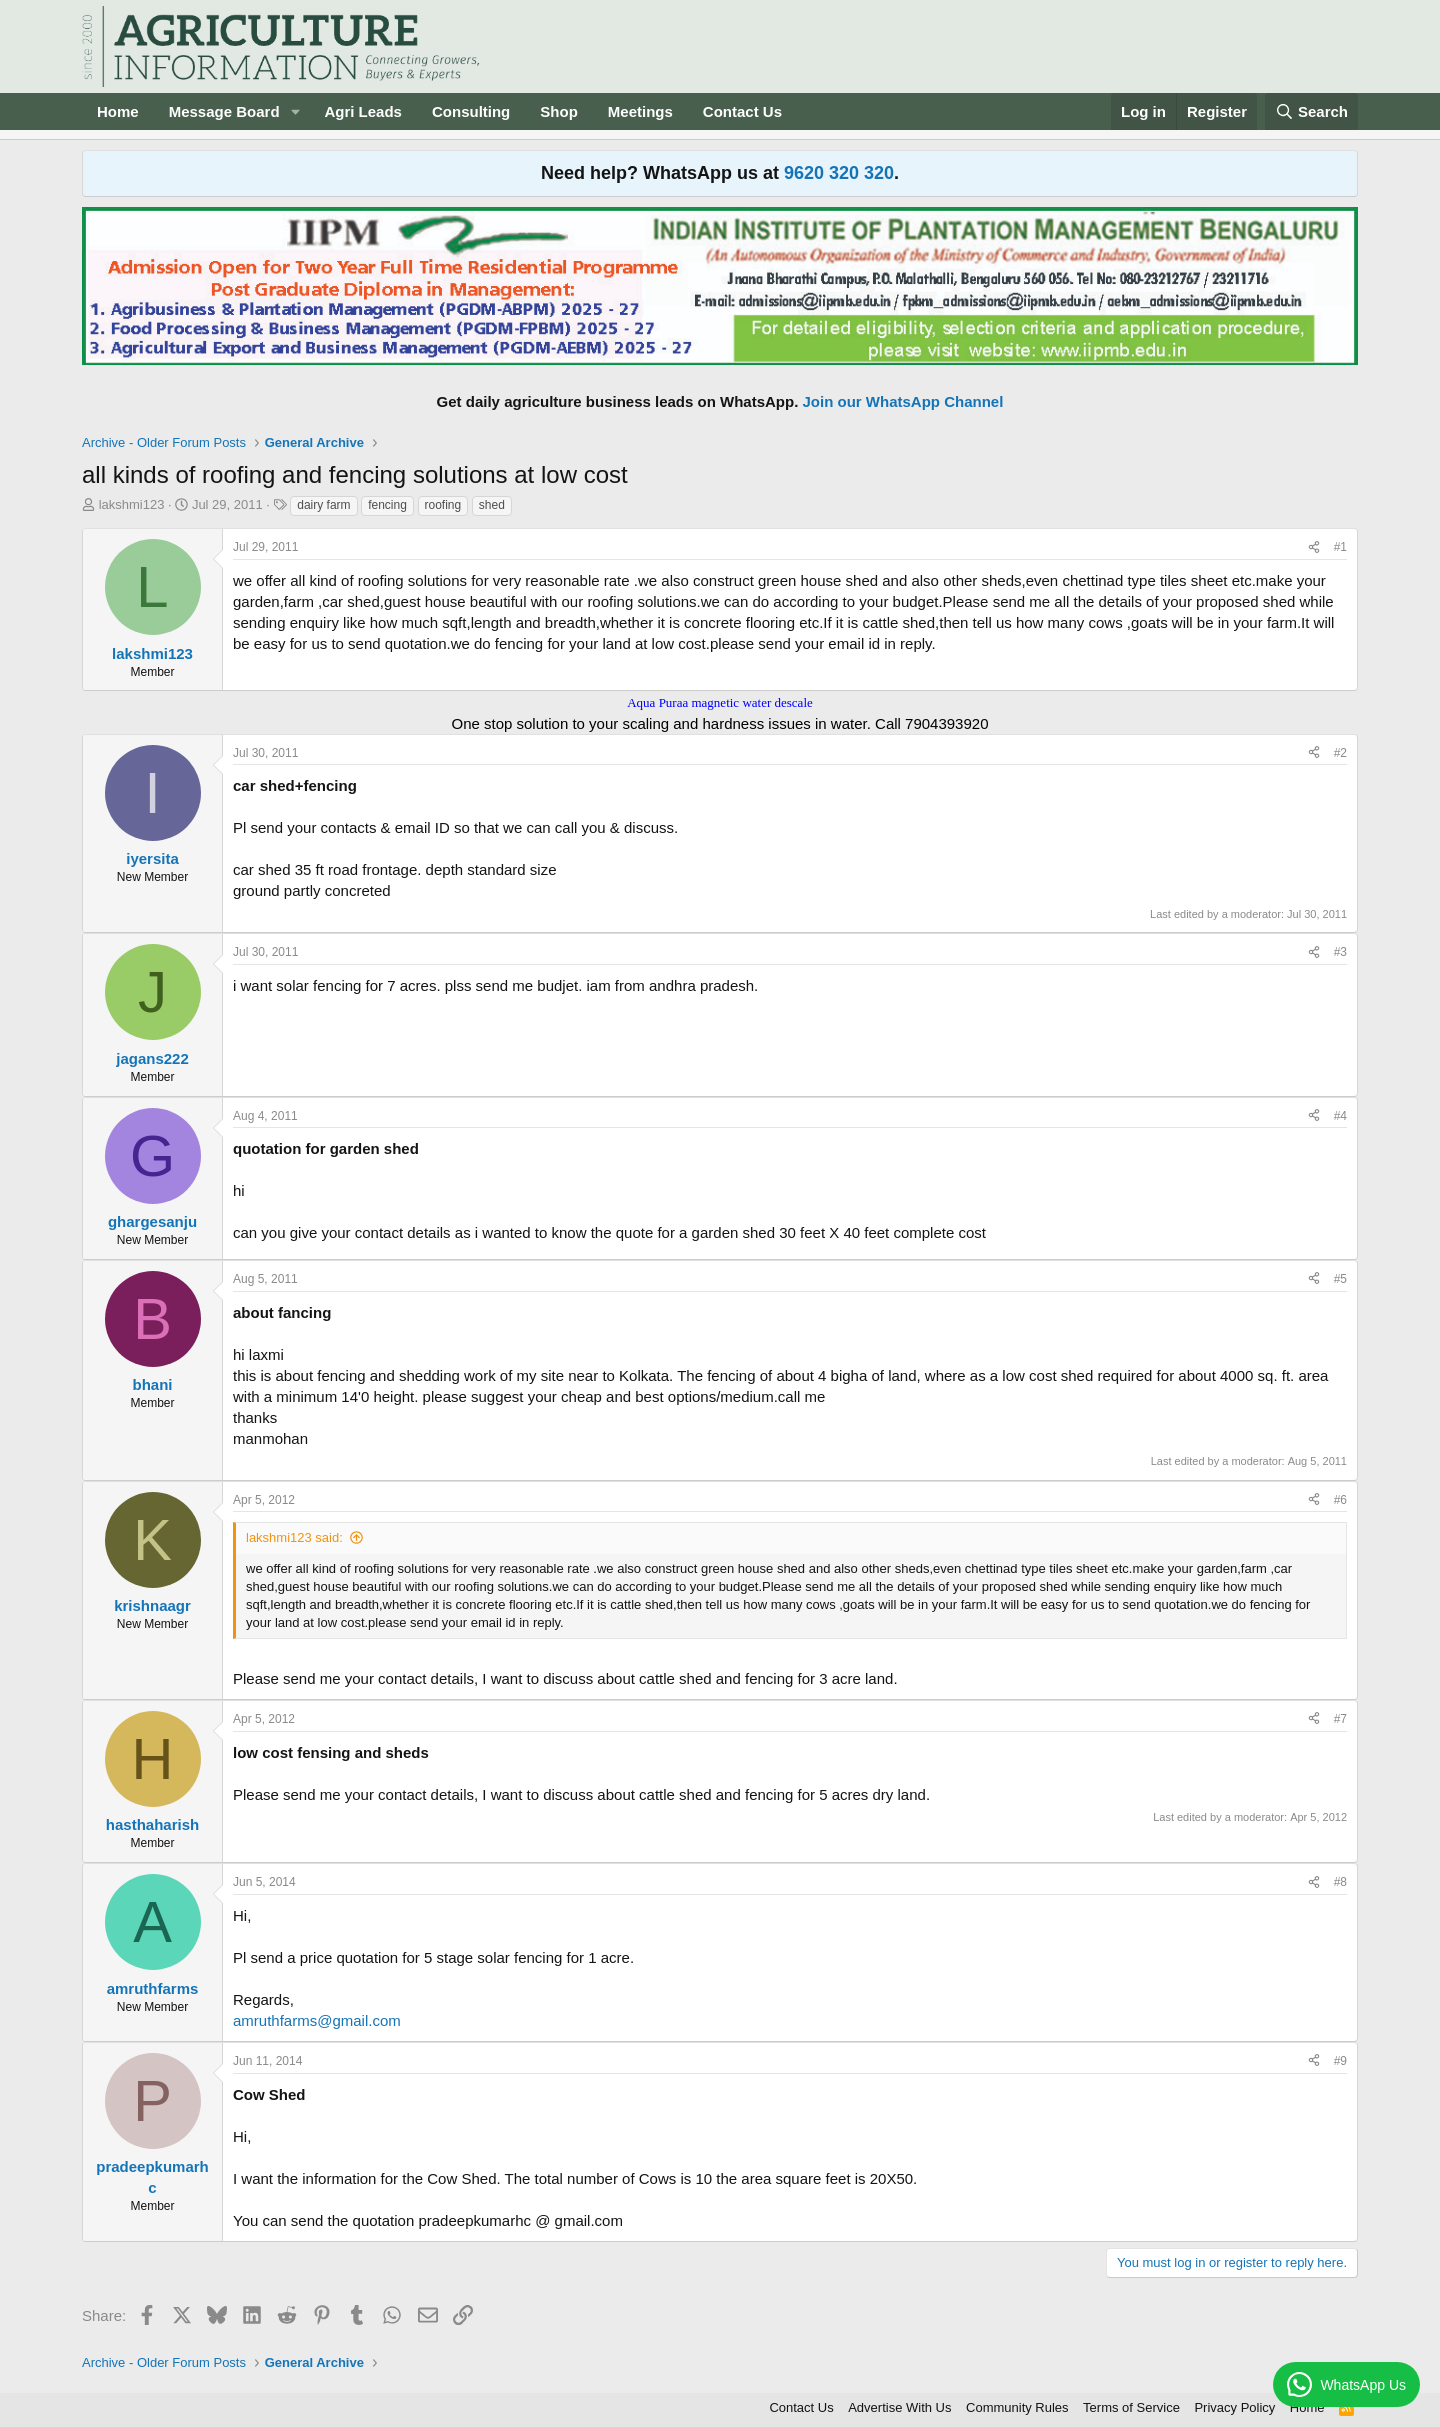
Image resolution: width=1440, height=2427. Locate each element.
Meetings (640, 111)
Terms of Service (1131, 2407)
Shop (559, 111)
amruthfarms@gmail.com (317, 2020)
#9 (1340, 2061)
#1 (1340, 547)
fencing (387, 505)
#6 (1340, 1500)
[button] (295, 111)
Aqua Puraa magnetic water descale (720, 702)
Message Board (224, 111)
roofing (443, 505)
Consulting (471, 111)
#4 (1340, 1116)
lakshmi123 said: (294, 1537)
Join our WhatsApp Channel (903, 401)
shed (492, 505)
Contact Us (742, 111)
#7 (1340, 1719)
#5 (1340, 1279)
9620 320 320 (839, 173)
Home (118, 111)
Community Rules (1017, 2407)
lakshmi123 (132, 504)
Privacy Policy (1234, 2407)
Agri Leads (363, 111)
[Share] (1314, 547)
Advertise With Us (899, 2407)
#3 (1340, 952)
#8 (1340, 1882)
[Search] (1312, 111)
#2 (1340, 753)
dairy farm (323, 505)
